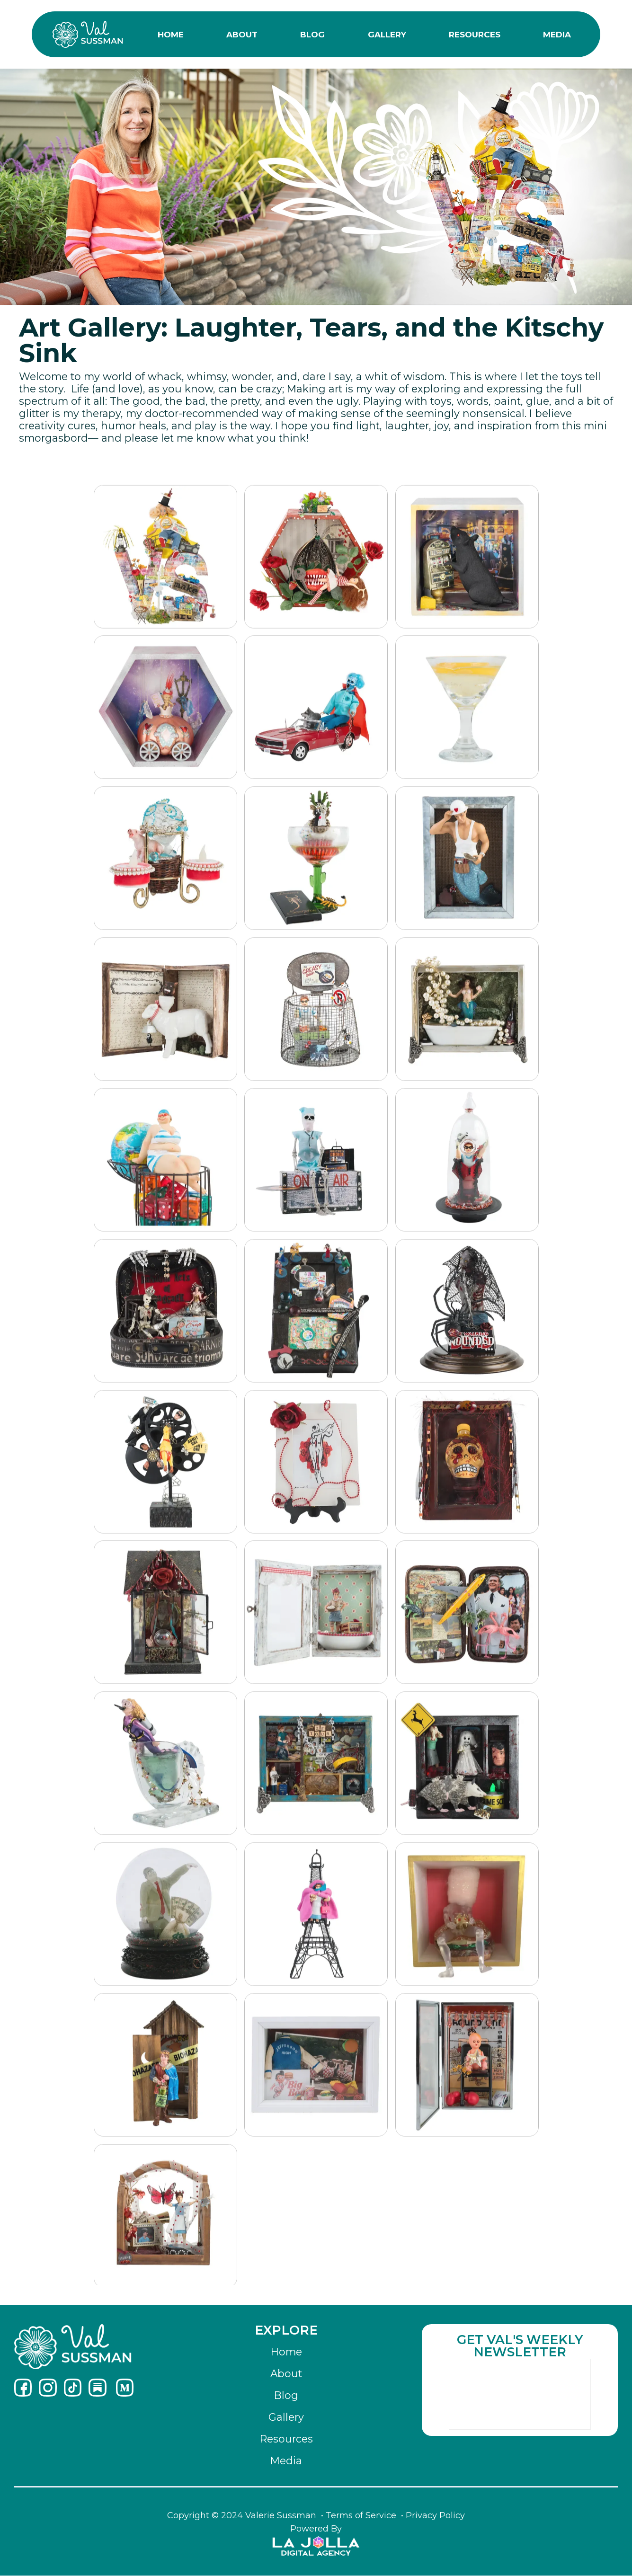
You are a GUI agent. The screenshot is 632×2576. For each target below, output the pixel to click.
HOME (171, 34)
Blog (286, 2395)
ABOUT (242, 34)
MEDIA (557, 34)
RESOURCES (474, 34)
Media (286, 2461)
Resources (286, 2439)
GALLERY (387, 34)
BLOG (312, 34)
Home (286, 2352)
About (286, 2374)
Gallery (286, 2417)
